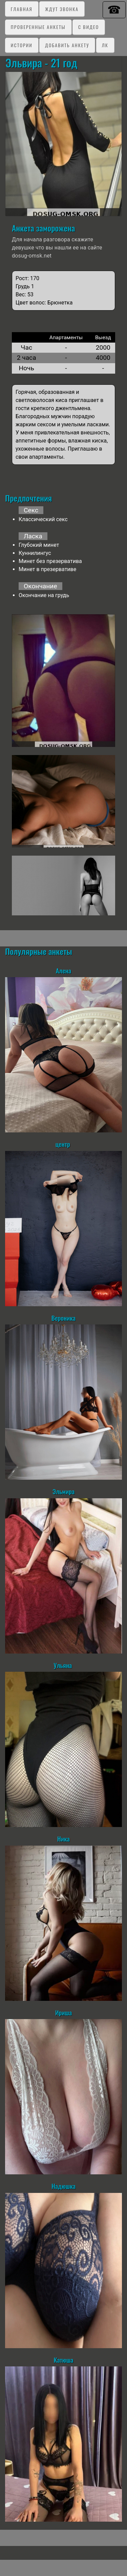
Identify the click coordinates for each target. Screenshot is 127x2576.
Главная (22, 8)
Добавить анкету (67, 45)
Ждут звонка (62, 8)
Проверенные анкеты (38, 26)
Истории (22, 45)
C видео (88, 26)
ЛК (105, 45)
